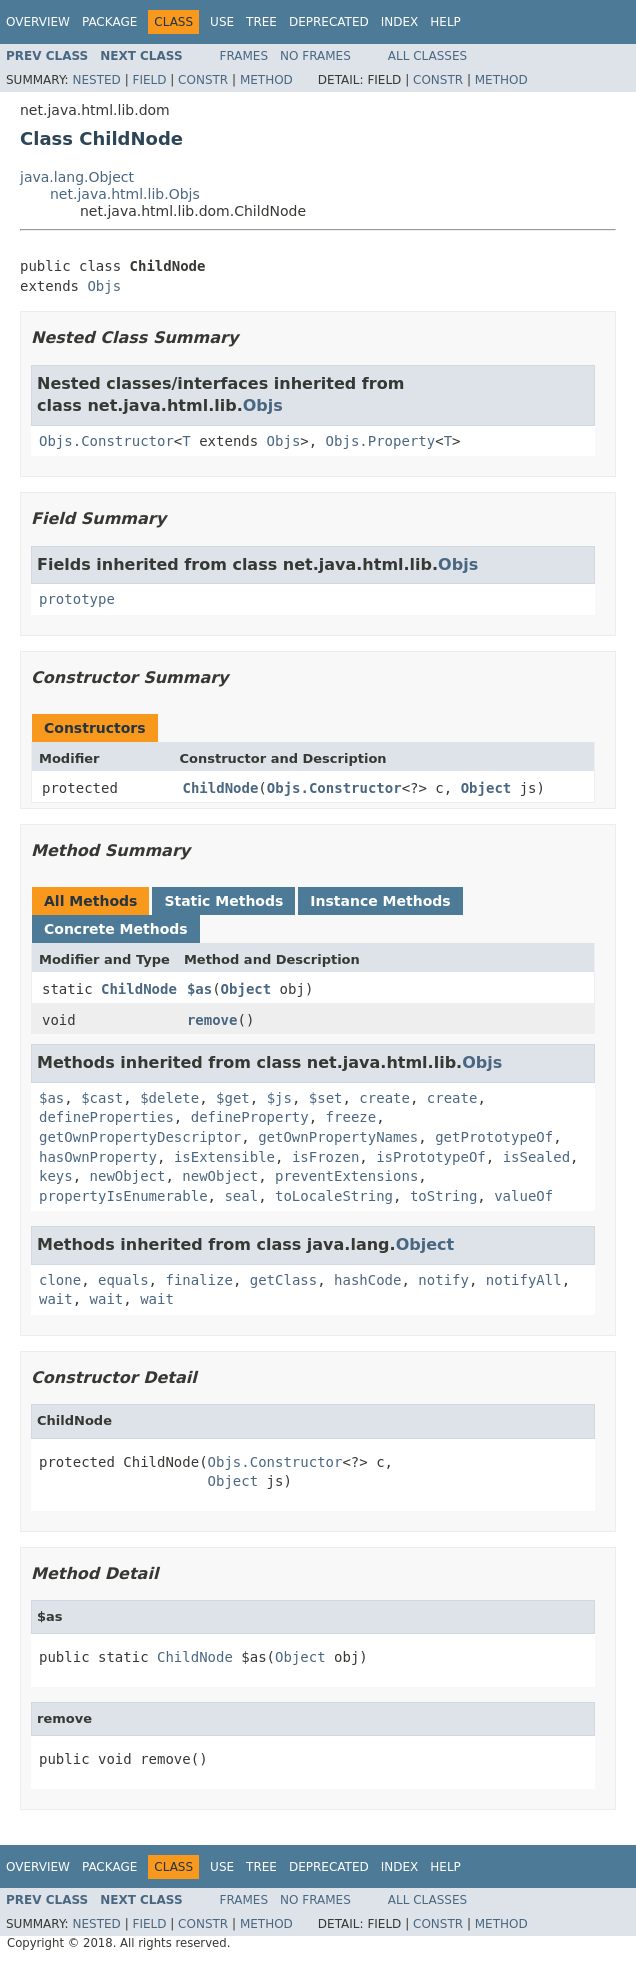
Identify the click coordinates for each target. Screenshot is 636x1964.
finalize (198, 1280)
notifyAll (524, 1280)
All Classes (427, 56)
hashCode (367, 1280)
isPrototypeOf (431, 1157)
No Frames (315, 56)
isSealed (536, 1157)
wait (56, 1299)
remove (212, 1020)
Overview (38, 22)
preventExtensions (346, 1176)
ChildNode (221, 788)
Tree (261, 22)
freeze (351, 1117)
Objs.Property (381, 441)
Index (400, 22)
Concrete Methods (116, 929)
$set (326, 1098)
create (384, 1098)
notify (443, 1280)
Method (266, 80)
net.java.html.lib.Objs (125, 194)
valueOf (523, 1196)
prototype (77, 599)
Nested (96, 80)
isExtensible (224, 1157)
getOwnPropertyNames (338, 1137)
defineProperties (106, 1117)
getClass (283, 1280)
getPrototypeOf (494, 1137)
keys (56, 1176)
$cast (102, 1098)
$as (199, 989)
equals (123, 1280)
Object (486, 788)
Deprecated (329, 22)
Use (222, 22)
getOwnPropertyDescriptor (140, 1137)
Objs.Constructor (106, 441)
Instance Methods (380, 901)
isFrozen (325, 1157)
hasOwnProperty (98, 1157)
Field (149, 80)
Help (445, 22)
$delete (169, 1098)
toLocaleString (334, 1196)
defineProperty (250, 1117)
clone (60, 1280)
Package (109, 22)
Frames (244, 56)
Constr (203, 80)
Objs (104, 286)
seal (241, 1196)
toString (443, 1196)
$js (279, 1098)
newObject (128, 1176)
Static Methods (223, 901)
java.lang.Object (77, 177)
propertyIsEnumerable (123, 1196)
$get (233, 1098)
